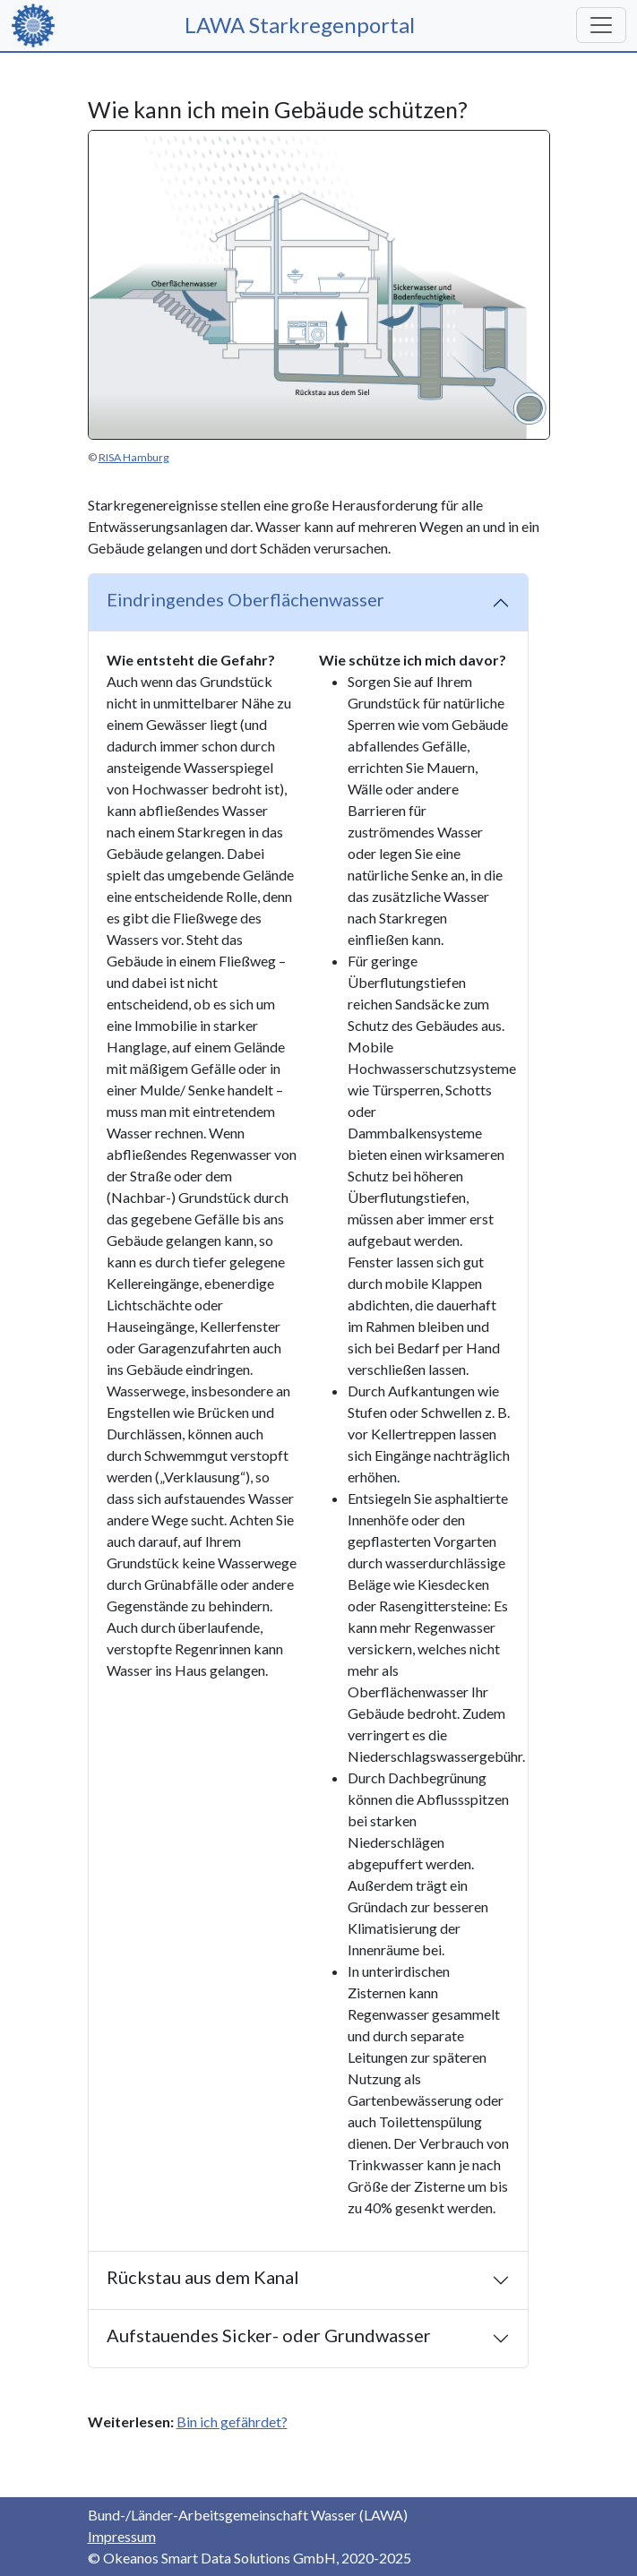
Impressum (122, 2536)
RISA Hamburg (134, 457)
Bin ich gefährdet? (232, 2421)
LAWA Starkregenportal (308, 25)
